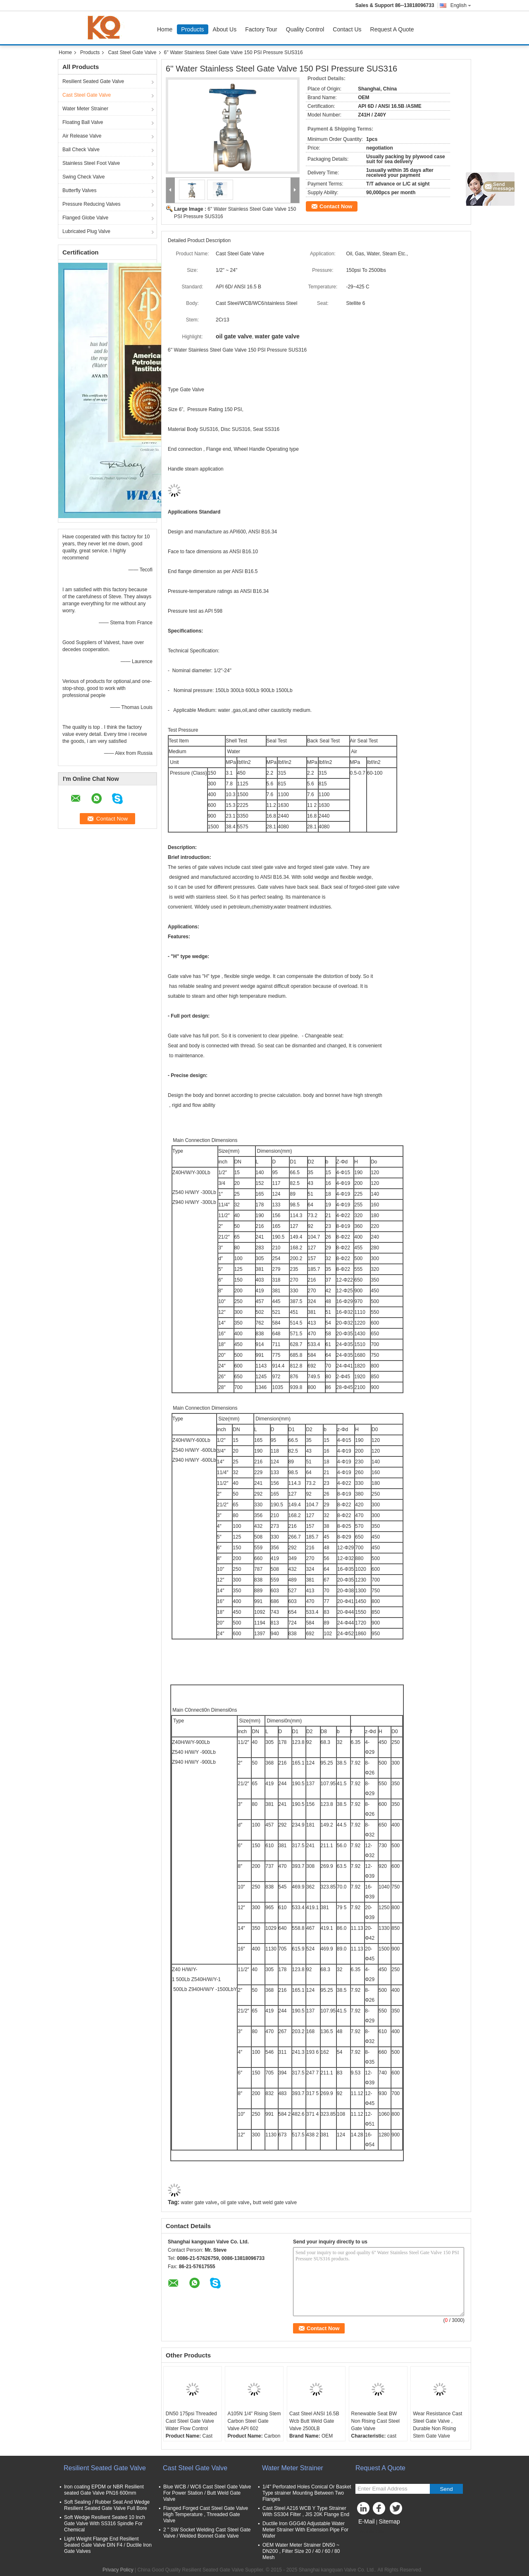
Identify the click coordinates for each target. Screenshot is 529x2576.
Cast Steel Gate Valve (132, 52)
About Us (225, 29)
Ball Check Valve (81, 149)
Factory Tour (261, 29)
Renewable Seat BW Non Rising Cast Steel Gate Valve (375, 2421)
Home (164, 29)
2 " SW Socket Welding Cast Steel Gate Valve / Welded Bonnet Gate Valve (206, 2533)
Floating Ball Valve (82, 122)
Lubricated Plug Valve (86, 231)
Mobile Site (370, 2532)
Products (192, 29)
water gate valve (199, 2202)
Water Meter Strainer (85, 109)
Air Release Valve (82, 136)
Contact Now (335, 206)
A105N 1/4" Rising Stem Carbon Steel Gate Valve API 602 (254, 2421)
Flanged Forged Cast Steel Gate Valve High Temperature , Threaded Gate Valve (205, 2514)
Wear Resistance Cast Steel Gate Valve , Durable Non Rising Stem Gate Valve (437, 2425)
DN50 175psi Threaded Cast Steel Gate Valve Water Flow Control (191, 2421)
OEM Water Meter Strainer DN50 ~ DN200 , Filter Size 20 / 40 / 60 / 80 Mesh (301, 2551)
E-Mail (366, 2521)
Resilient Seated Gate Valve (93, 81)
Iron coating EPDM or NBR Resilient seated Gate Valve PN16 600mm (104, 2490)
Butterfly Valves (79, 190)
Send (446, 2489)
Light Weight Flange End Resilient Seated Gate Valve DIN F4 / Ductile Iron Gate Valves (108, 2545)
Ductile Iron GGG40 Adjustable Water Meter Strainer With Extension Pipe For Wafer (305, 2530)
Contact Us (347, 29)
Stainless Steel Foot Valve (91, 163)
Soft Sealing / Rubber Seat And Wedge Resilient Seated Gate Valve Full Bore (107, 2505)
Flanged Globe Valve (85, 218)
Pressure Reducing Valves (91, 204)
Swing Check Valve (83, 177)
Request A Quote (392, 29)
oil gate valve (235, 2202)
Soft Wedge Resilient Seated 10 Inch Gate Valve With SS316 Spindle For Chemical (104, 2523)
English (460, 5)
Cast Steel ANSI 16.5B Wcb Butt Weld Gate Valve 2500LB (314, 2421)
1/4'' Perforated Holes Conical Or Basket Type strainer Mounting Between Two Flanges (306, 2493)
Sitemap (389, 2521)
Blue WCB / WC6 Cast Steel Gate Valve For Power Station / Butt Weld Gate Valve (207, 2493)
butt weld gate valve (275, 2202)
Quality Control (305, 29)
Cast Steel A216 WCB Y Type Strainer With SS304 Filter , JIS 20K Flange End (305, 2511)
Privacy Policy (117, 2570)
